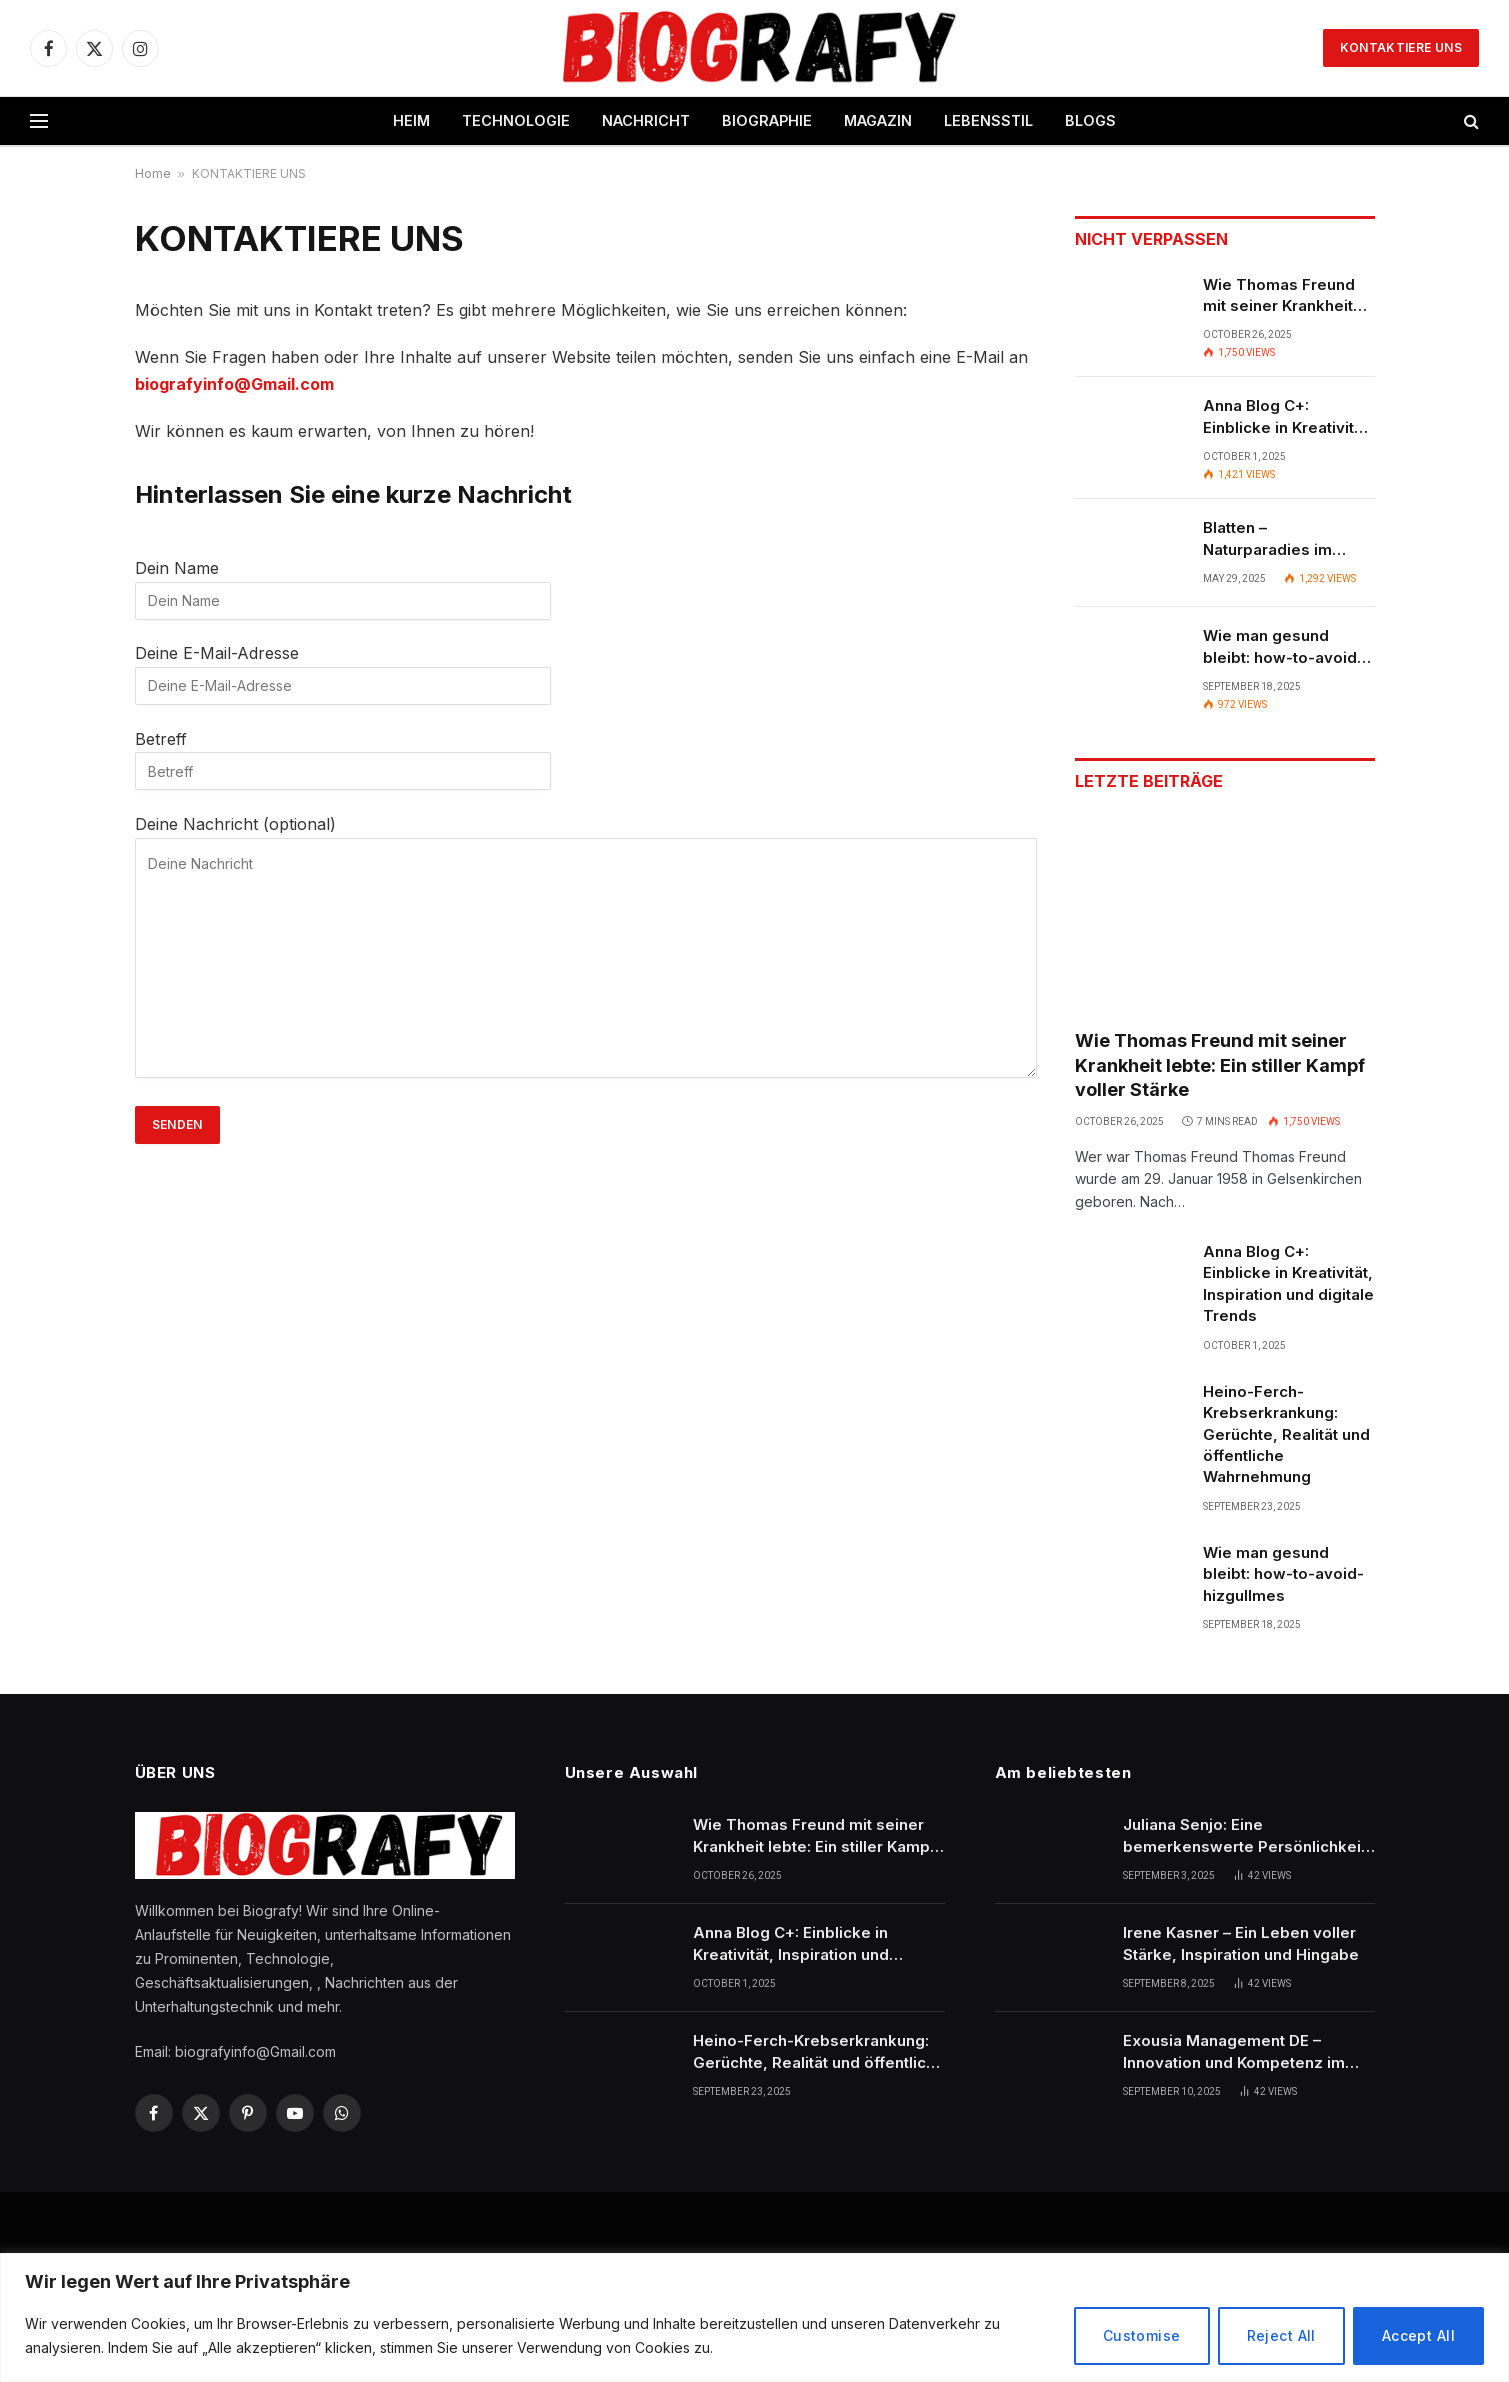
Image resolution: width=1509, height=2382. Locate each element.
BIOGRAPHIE (767, 120)
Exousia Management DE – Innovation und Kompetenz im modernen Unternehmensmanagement (1234, 2052)
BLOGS (1090, 120)
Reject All (1281, 2335)
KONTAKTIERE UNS (1401, 47)
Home (153, 173)
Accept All (1418, 2335)
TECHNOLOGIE (516, 120)
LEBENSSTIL (988, 120)
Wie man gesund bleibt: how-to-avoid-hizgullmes (1283, 647)
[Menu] (39, 121)
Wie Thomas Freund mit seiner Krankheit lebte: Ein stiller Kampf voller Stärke (1287, 296)
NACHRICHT (646, 120)
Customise (1142, 2335)
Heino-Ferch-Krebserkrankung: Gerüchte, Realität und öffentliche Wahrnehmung (1286, 1434)
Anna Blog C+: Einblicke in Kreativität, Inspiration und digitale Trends (1288, 417)
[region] (754, 2317)
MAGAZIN (878, 120)
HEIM (411, 120)
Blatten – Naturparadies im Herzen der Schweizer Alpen (1287, 539)
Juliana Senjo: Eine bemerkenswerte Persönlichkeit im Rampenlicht (1244, 1836)
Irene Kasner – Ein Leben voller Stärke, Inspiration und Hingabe (1241, 1943)
